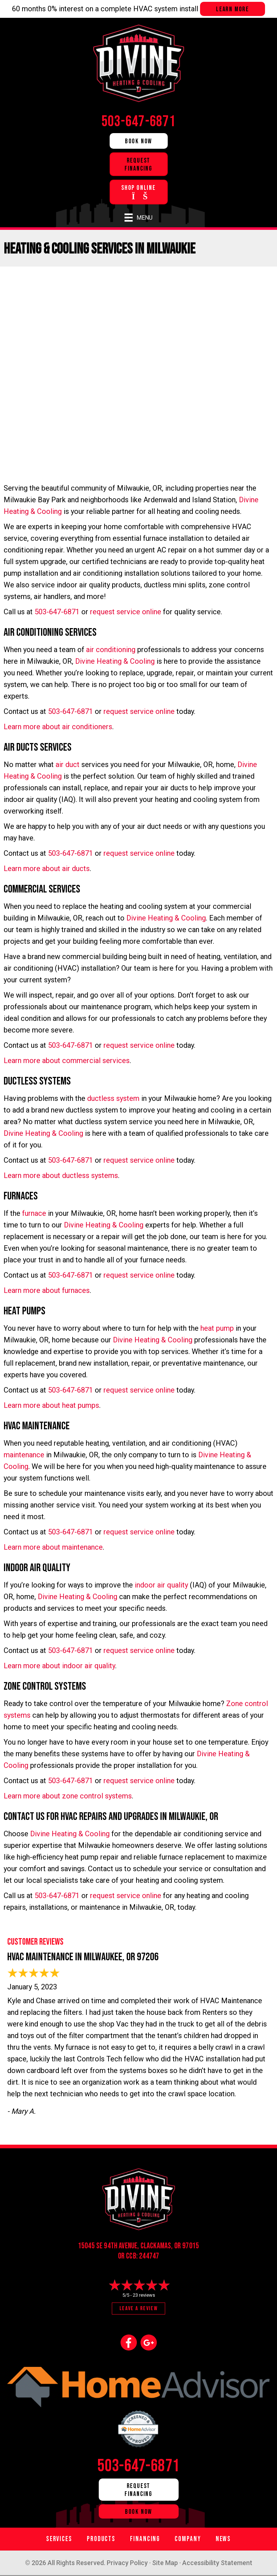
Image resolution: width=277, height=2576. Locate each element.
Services (59, 2539)
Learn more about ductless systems (61, 1175)
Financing (145, 2539)
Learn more (232, 9)
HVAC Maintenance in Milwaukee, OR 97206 (83, 1957)
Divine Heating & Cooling (115, 661)
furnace (34, 1213)
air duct (68, 764)
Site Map (165, 2563)
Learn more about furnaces (47, 1290)
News (223, 2539)
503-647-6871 (57, 611)
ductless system (113, 1098)
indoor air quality (161, 1585)
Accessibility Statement (217, 2563)
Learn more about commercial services (67, 1060)
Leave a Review (138, 2308)
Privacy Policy (127, 2563)
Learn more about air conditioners (58, 726)
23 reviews (144, 2295)
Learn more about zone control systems (68, 1796)
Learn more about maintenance (53, 1547)
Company (188, 2539)
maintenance (24, 1454)
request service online (125, 611)
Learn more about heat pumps (51, 1405)
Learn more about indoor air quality (59, 1665)
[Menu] (138, 217)
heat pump (217, 1328)
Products (101, 2539)
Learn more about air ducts (47, 868)
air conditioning (110, 649)
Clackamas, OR (160, 2246)
